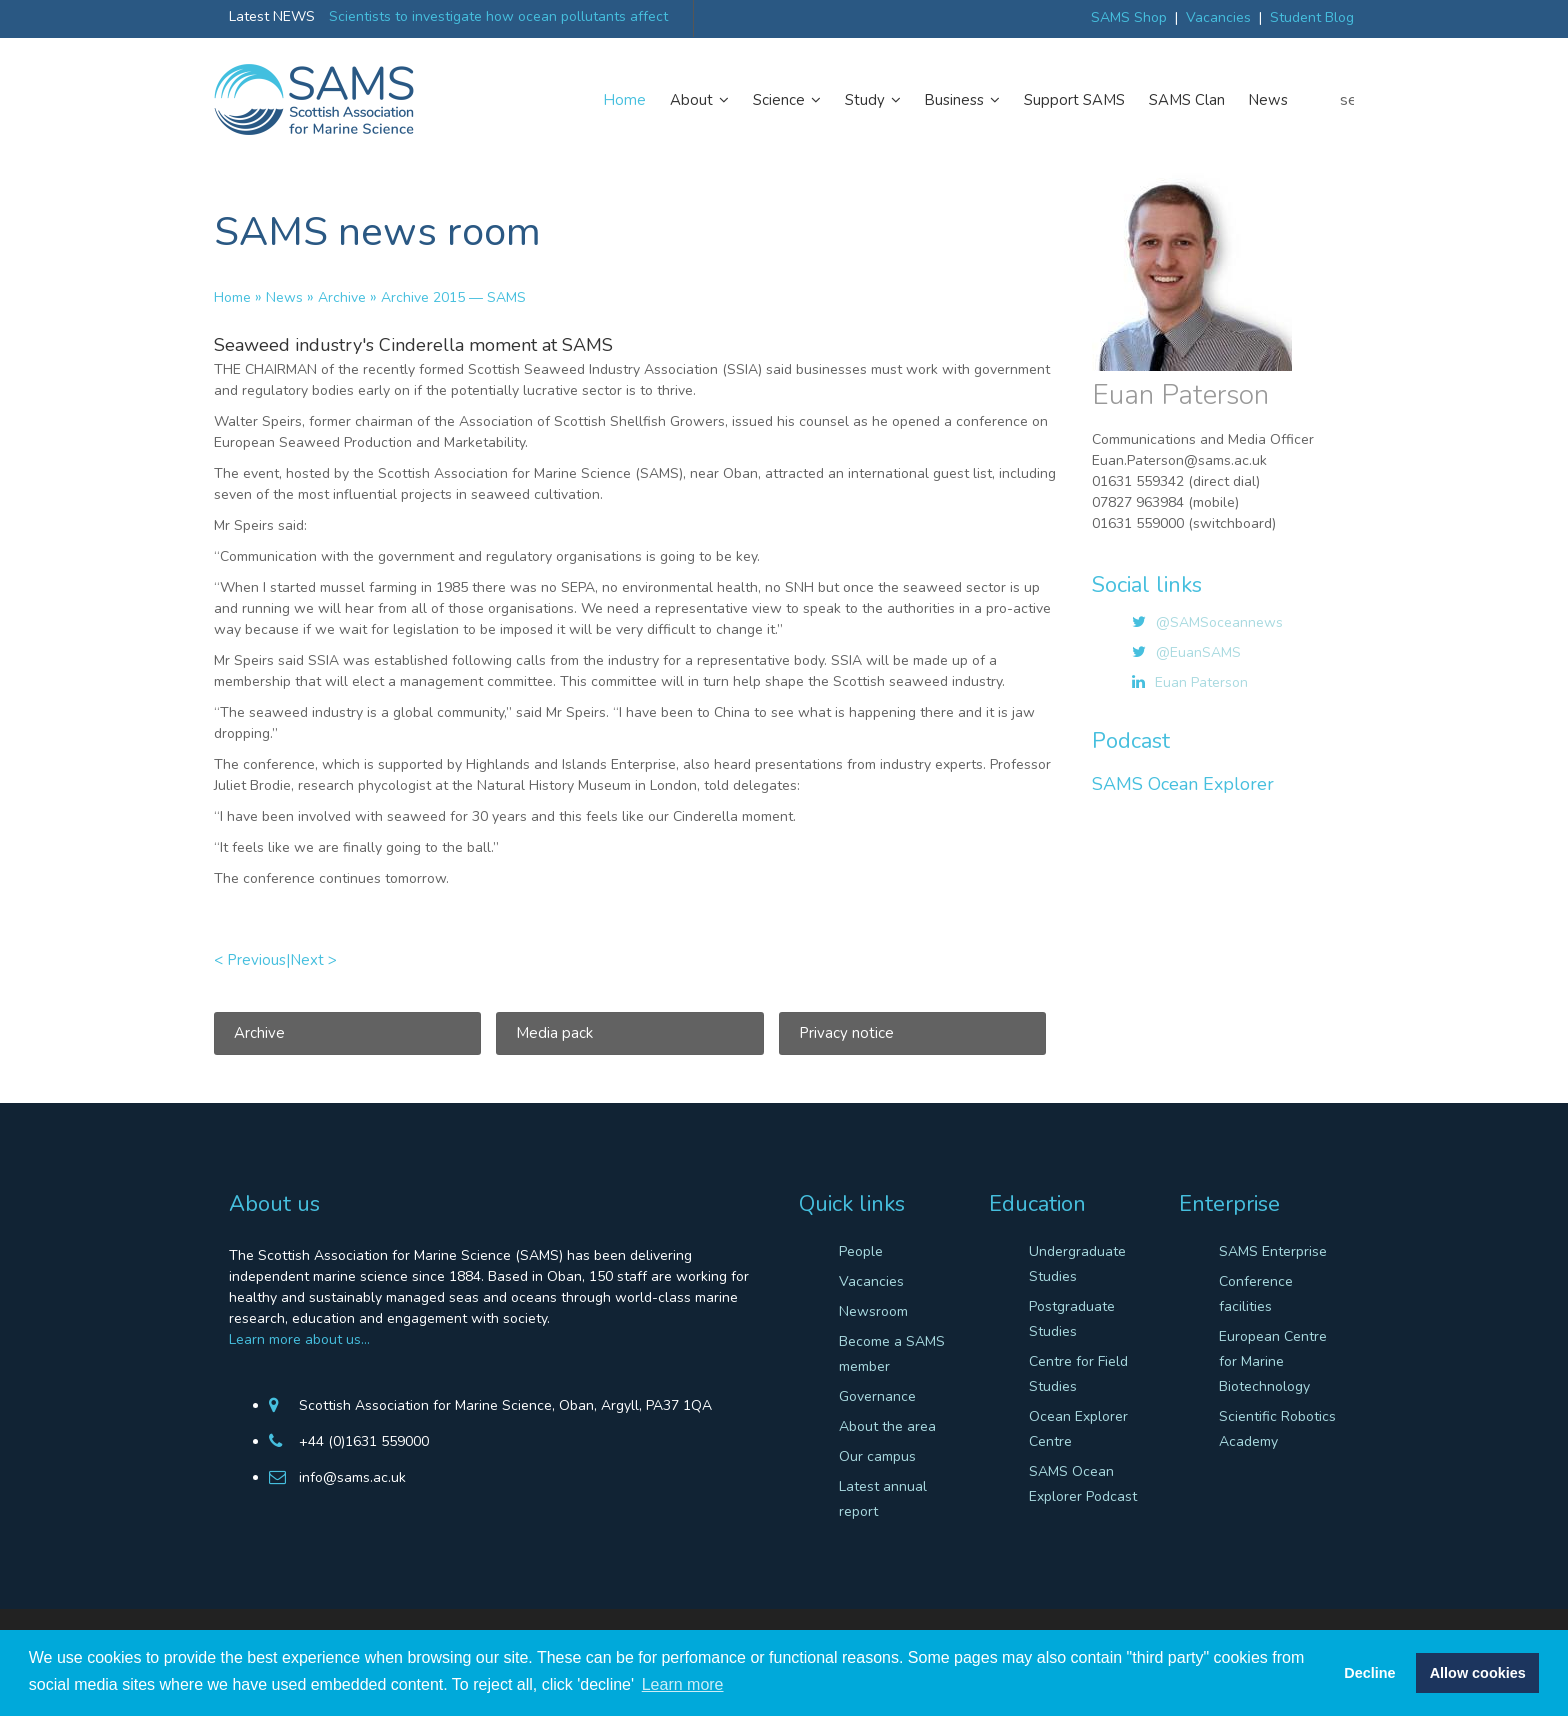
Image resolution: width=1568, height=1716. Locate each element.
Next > (313, 960)
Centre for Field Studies (1078, 1374)
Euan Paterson (1201, 682)
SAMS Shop (1129, 17)
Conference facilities (1256, 1294)
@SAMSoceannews (1219, 622)
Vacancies (1218, 17)
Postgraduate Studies (1072, 1319)
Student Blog (1312, 17)
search (1347, 100)
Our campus (877, 1456)
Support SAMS (1074, 100)
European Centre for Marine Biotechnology (1273, 1361)
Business (962, 100)
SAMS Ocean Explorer (1183, 784)
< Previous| (252, 960)
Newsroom (873, 1311)
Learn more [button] (683, 1684)
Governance (877, 1396)
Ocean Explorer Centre (1078, 1429)
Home (625, 100)
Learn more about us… (299, 1339)
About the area (887, 1426)
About (699, 100)
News (1268, 100)
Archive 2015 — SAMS (453, 297)
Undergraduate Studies (1077, 1264)
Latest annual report (883, 1499)
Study (873, 100)
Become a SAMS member (892, 1354)
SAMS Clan (1187, 100)
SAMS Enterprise (1273, 1251)
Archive (342, 297)
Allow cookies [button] (1478, 1673)
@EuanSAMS (1198, 652)
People (861, 1251)
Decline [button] (1369, 1673)
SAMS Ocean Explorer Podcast (1083, 1484)
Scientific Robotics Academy (1277, 1429)
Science (787, 100)
